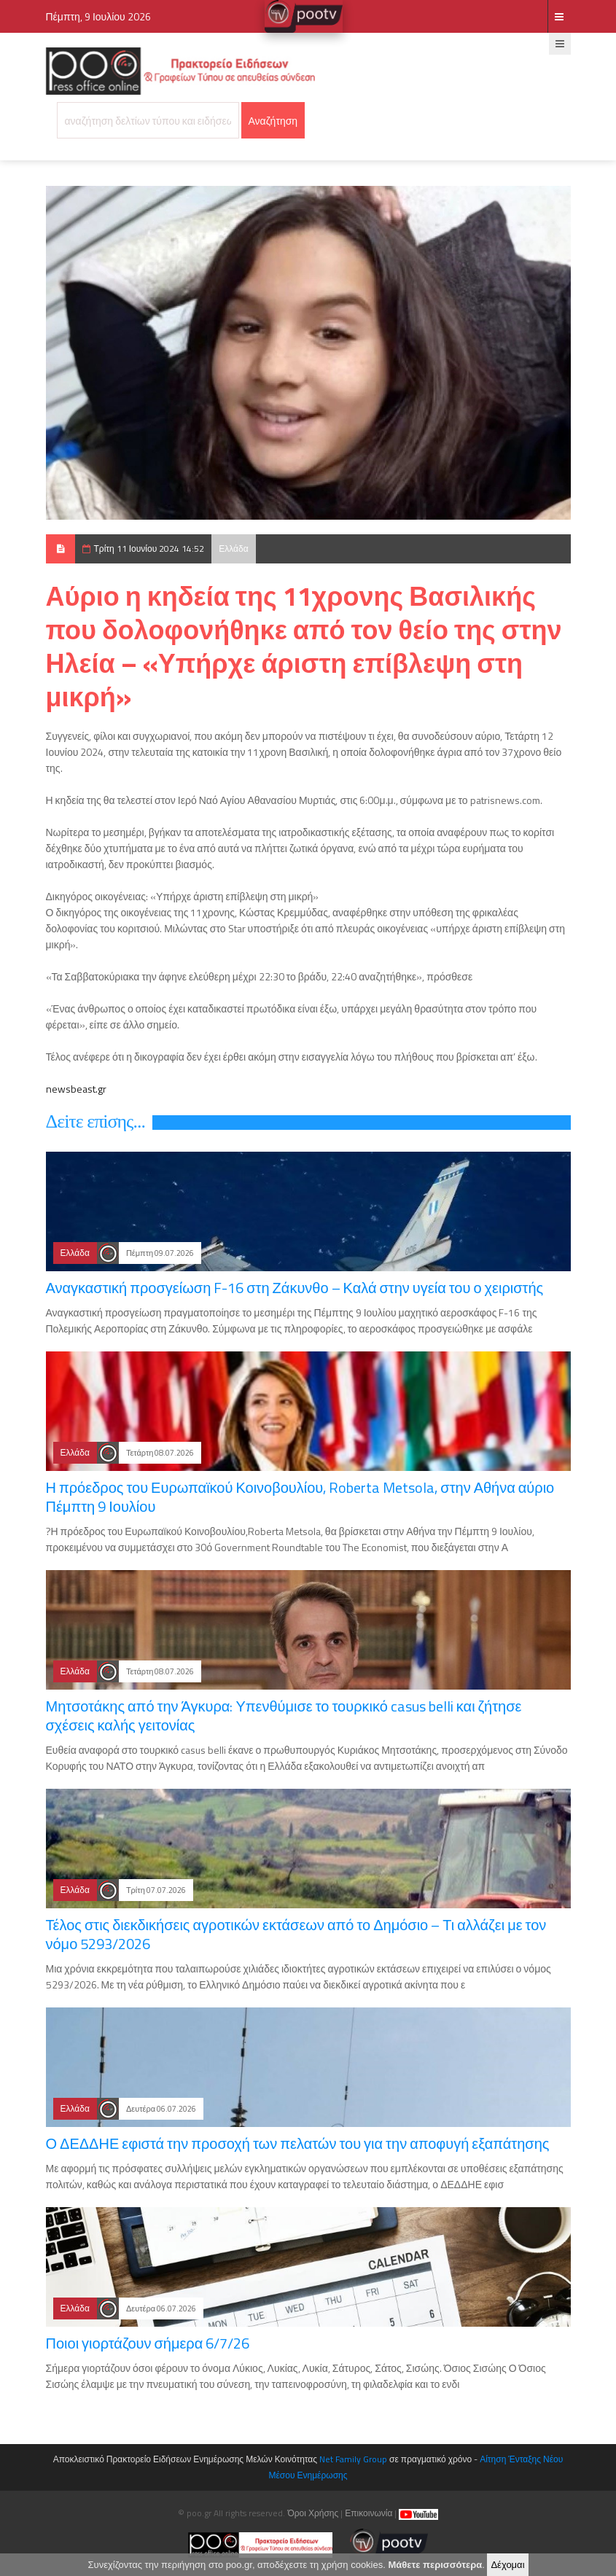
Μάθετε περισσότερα (435, 2564)
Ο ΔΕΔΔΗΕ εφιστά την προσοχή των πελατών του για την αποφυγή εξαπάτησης (298, 2143)
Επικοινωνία (368, 2513)
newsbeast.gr (76, 1088)
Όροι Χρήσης (312, 2513)
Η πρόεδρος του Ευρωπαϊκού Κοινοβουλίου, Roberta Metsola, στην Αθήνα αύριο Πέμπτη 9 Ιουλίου (300, 1497)
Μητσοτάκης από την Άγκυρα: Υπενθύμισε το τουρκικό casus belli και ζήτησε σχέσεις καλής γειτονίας (284, 1715)
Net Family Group (353, 2459)
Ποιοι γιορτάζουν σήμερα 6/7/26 (148, 2343)
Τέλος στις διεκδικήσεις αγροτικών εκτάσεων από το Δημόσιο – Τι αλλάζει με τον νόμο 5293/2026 (296, 1934)
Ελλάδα (233, 548)
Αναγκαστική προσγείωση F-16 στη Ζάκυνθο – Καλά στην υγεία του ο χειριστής (295, 1287)
